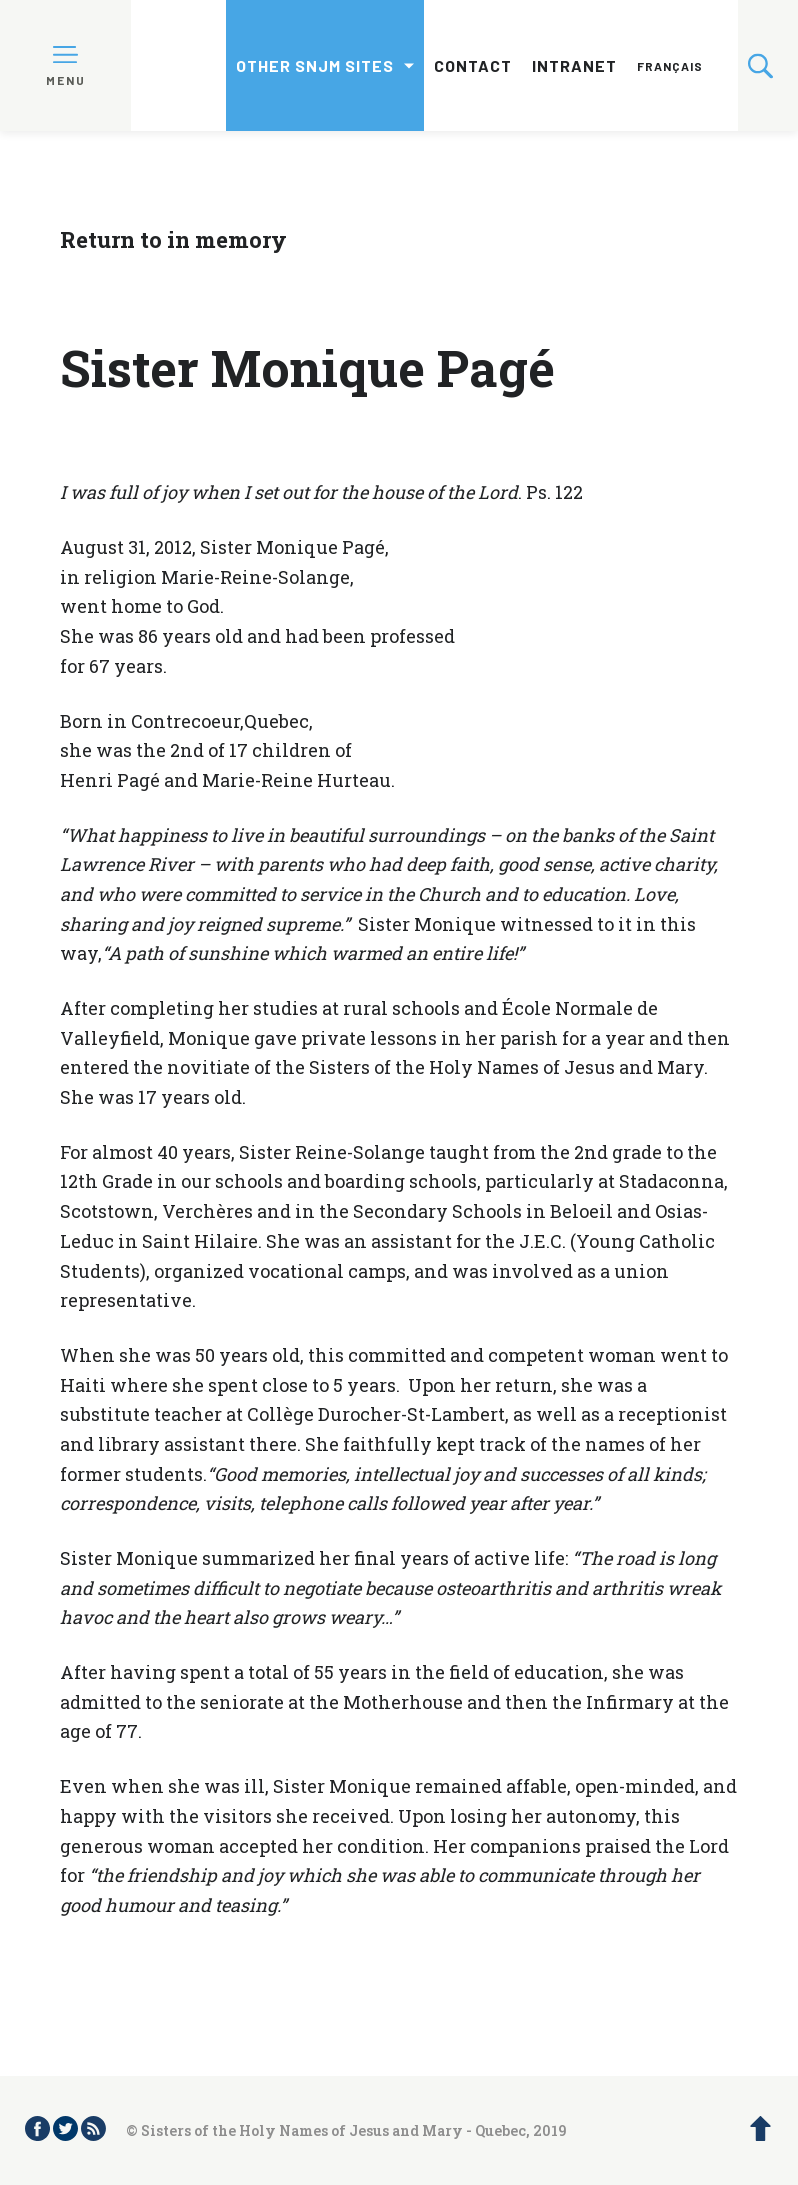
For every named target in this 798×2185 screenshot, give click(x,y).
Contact (473, 65)
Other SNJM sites (315, 65)
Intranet (574, 65)
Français (670, 66)
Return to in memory (173, 239)
